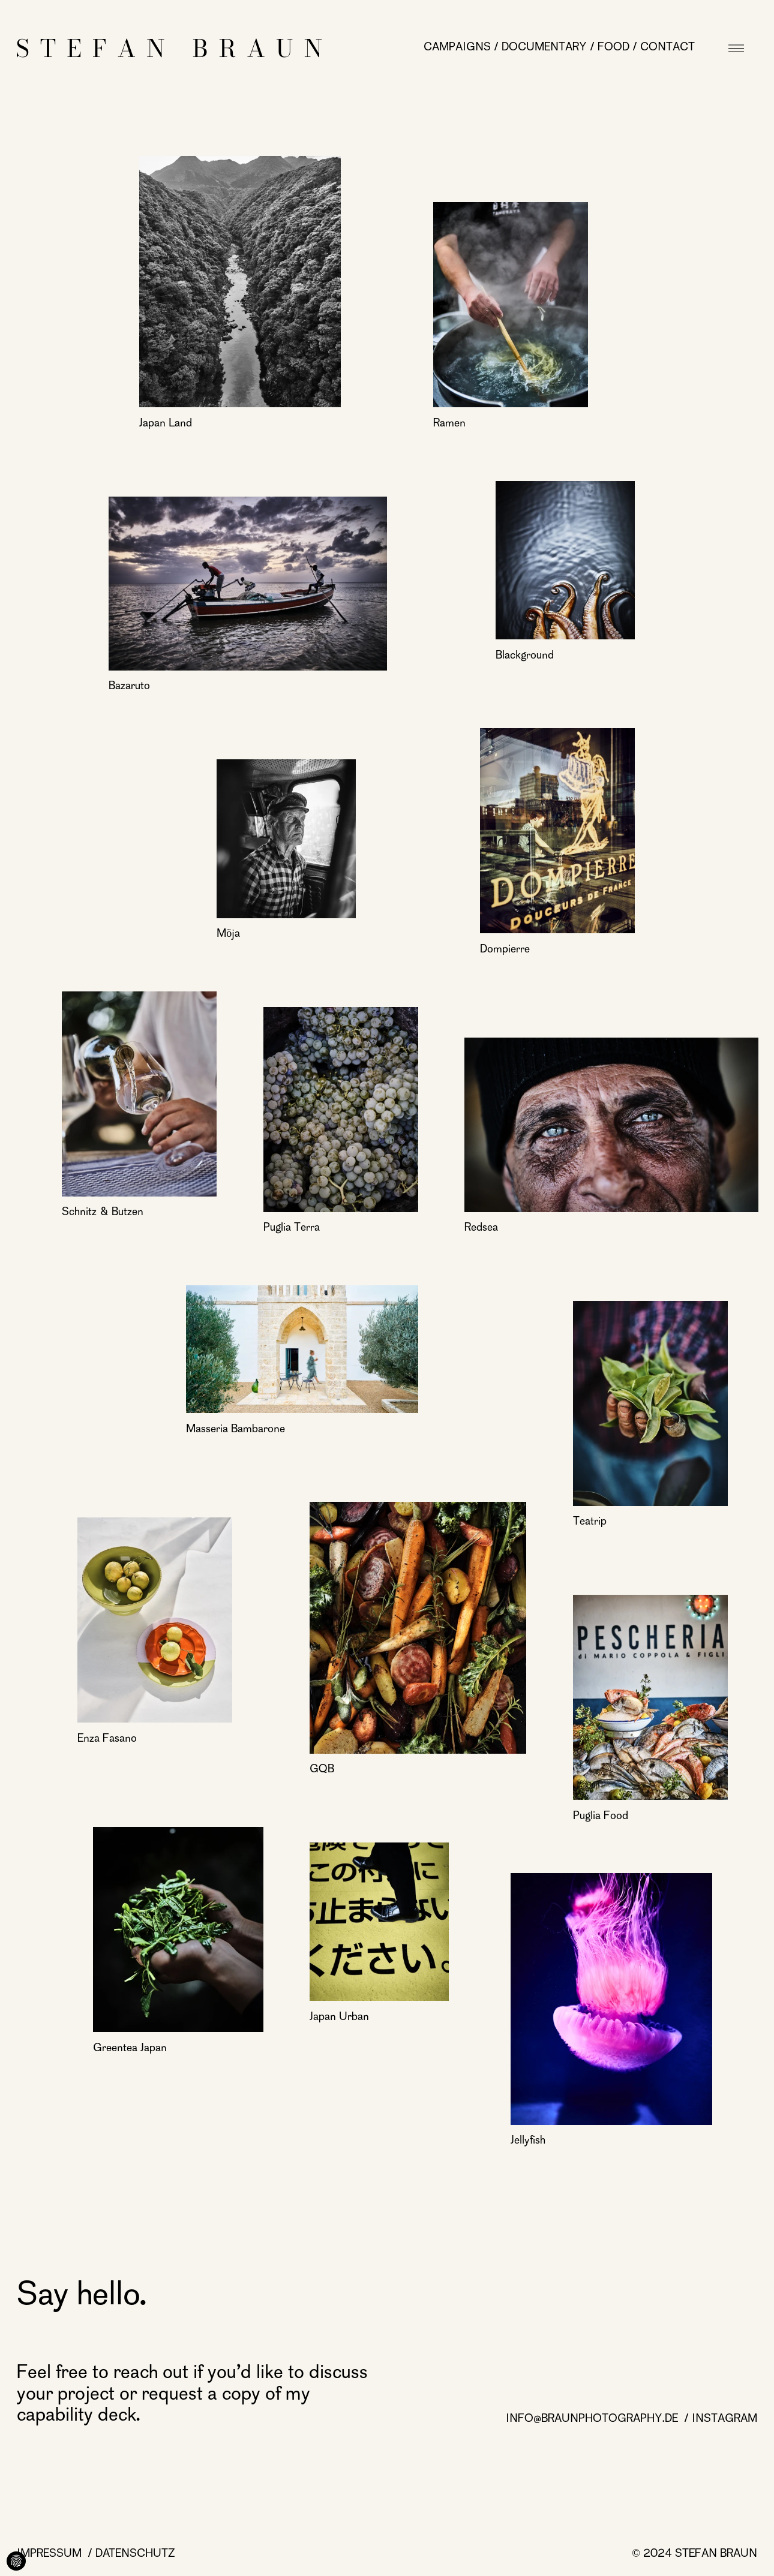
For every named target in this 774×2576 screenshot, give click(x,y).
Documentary (544, 47)
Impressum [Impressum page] (51, 2554)
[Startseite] (169, 48)
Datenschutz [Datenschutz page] (135, 2554)
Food (613, 47)
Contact (667, 47)
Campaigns (457, 47)
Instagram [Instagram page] (724, 2419)
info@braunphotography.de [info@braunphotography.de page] (593, 2419)
